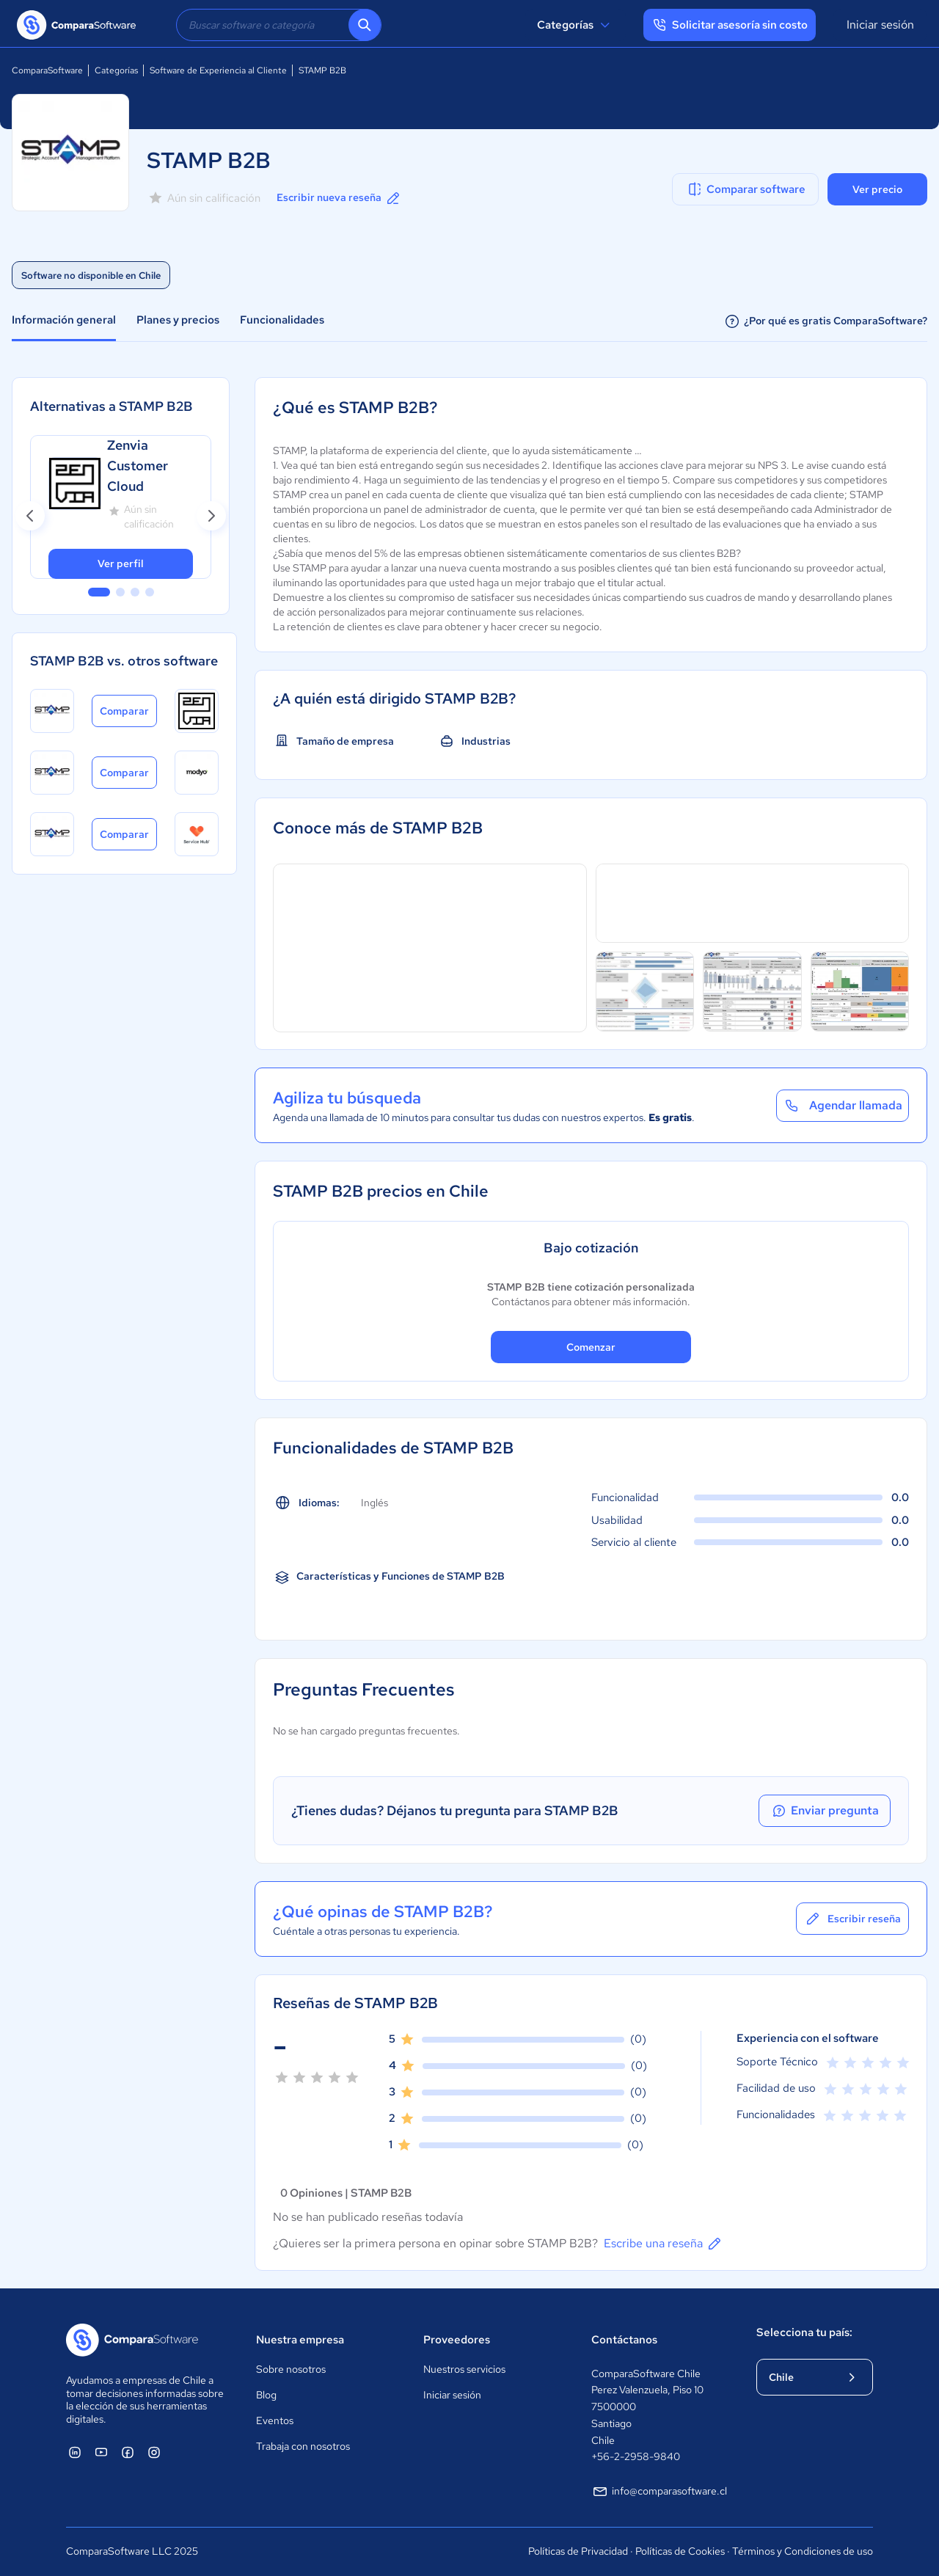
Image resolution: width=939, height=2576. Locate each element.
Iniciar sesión (880, 24)
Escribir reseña (852, 1918)
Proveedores (456, 2339)
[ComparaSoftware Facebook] (127, 2452)
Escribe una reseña (663, 2243)
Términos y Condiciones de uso (802, 2551)
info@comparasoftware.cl (659, 2491)
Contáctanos (624, 2339)
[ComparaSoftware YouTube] (101, 2452)
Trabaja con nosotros (303, 2446)
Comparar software (745, 189)
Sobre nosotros (291, 2369)
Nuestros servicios (464, 2369)
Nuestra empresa (300, 2339)
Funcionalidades (282, 320)
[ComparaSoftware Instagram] (154, 2452)
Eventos (274, 2420)
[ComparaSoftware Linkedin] (75, 2452)
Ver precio (877, 189)
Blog (266, 2394)
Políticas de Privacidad (578, 2551)
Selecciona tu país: (804, 2332)
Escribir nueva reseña (339, 198)
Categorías (575, 25)
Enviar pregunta (824, 1811)
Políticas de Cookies (680, 2551)
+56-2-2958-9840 (635, 2456)
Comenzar (590, 1347)
